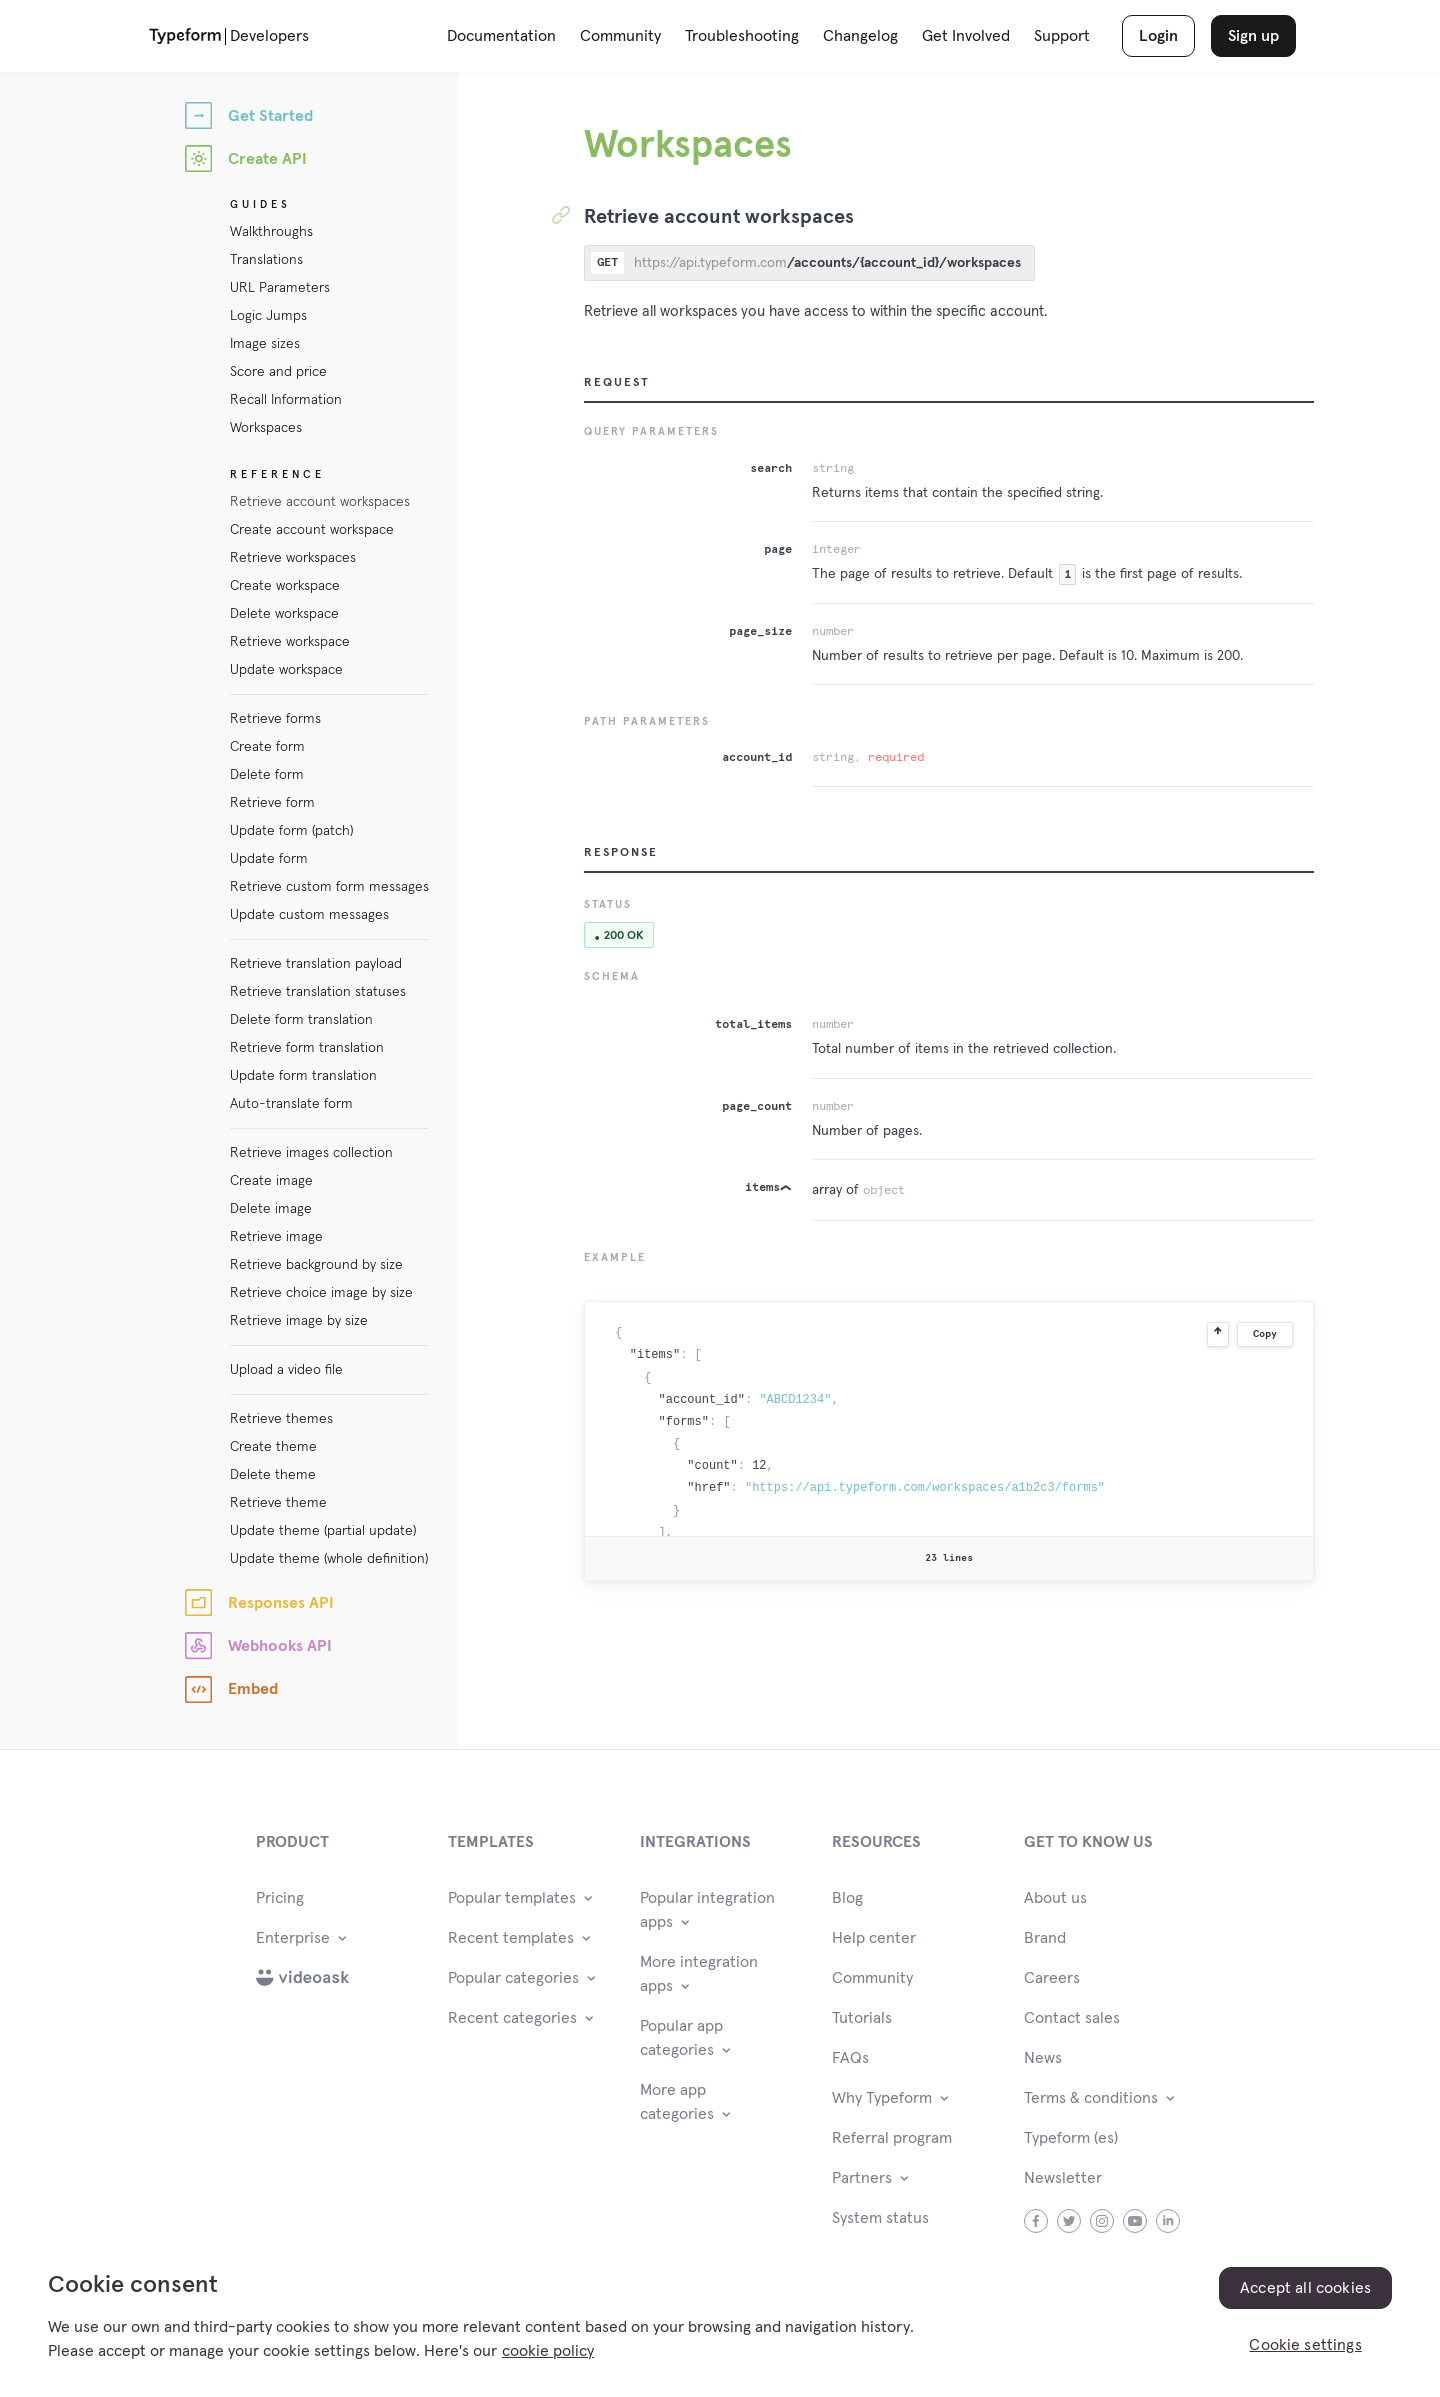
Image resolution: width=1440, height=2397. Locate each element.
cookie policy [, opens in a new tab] (548, 2351)
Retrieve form (272, 803)
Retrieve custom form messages (329, 887)
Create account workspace (312, 530)
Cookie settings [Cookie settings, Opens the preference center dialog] (1305, 2345)
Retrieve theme (278, 1503)
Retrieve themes (281, 1419)
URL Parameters (280, 288)
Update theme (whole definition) (329, 1559)
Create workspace (285, 586)
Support (1062, 36)
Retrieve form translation (307, 1048)
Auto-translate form (291, 1104)
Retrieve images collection (311, 1153)
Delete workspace (284, 614)
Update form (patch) (291, 831)
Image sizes (265, 344)
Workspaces (266, 428)
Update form (269, 859)
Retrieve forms (275, 719)
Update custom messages (309, 915)
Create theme (273, 1447)
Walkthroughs (271, 232)
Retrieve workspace (290, 642)
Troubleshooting (742, 36)
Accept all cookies (1305, 2288)
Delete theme (273, 1475)
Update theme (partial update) (323, 1531)
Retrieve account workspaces (320, 502)
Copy (1265, 1334)
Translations (266, 260)
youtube (1135, 2221)
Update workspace (286, 670)
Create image (271, 1181)
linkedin (1168, 2221)
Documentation (501, 36)
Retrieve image (276, 1237)
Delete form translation (301, 1020)
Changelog (860, 36)
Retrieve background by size (316, 1265)
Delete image (271, 1209)
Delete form (267, 775)
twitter (1069, 2221)
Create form (267, 747)
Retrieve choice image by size (321, 1293)
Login (1158, 36)
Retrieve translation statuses (318, 992)
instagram (1102, 2221)
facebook (1036, 2221)
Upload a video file (286, 1370)
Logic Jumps (268, 316)
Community (620, 36)
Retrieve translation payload (316, 964)
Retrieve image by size (299, 1321)
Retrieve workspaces (293, 558)
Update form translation (303, 1076)
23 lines (949, 1558)
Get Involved (966, 36)
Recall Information (286, 400)
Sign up (1253, 36)
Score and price (278, 372)
